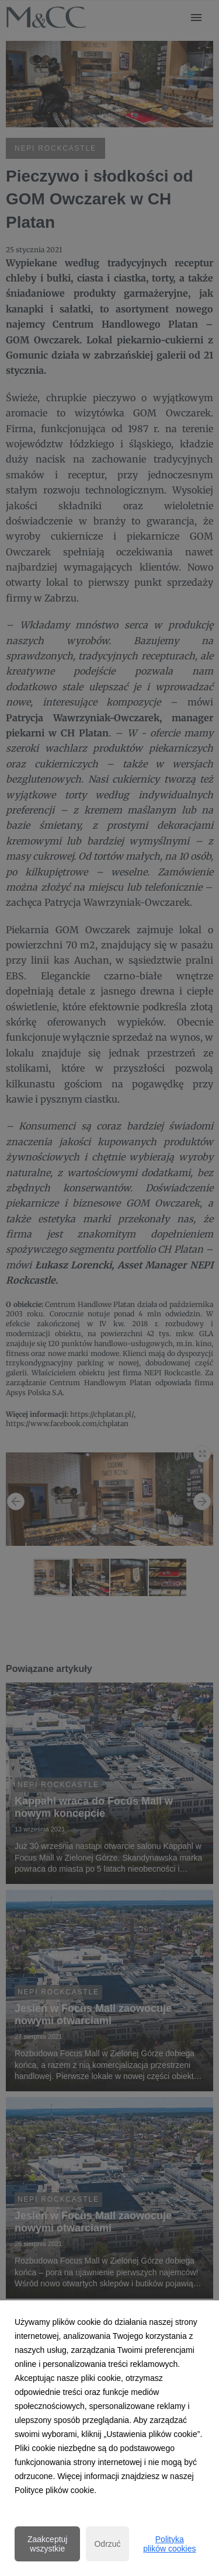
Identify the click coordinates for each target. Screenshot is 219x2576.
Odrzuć (107, 2544)
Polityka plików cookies (169, 2544)
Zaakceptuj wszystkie (47, 2544)
